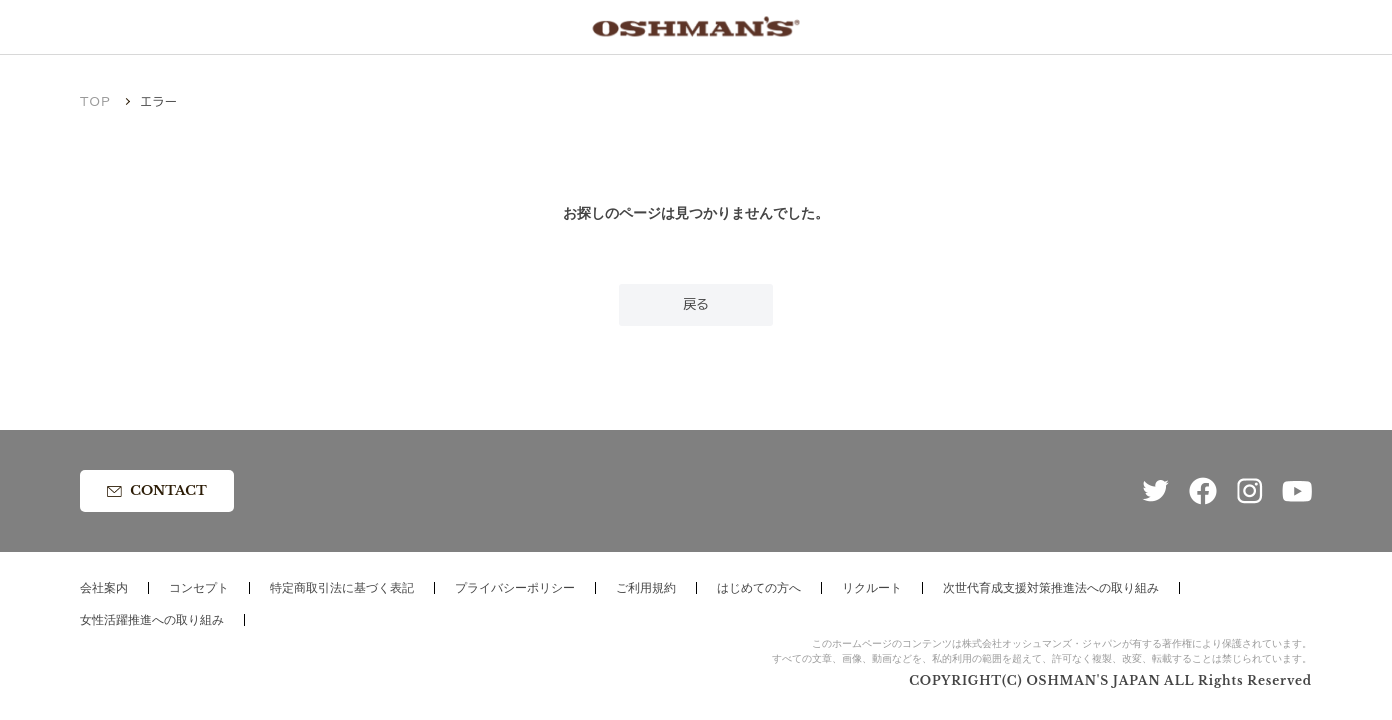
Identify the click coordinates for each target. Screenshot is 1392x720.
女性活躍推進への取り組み (152, 620)
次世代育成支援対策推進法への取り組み (1051, 588)
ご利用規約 (646, 588)
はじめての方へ (759, 588)
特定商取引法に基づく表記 (342, 588)
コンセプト (199, 588)
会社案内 (104, 588)
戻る (695, 304)
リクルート (872, 588)
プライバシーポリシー (515, 588)
